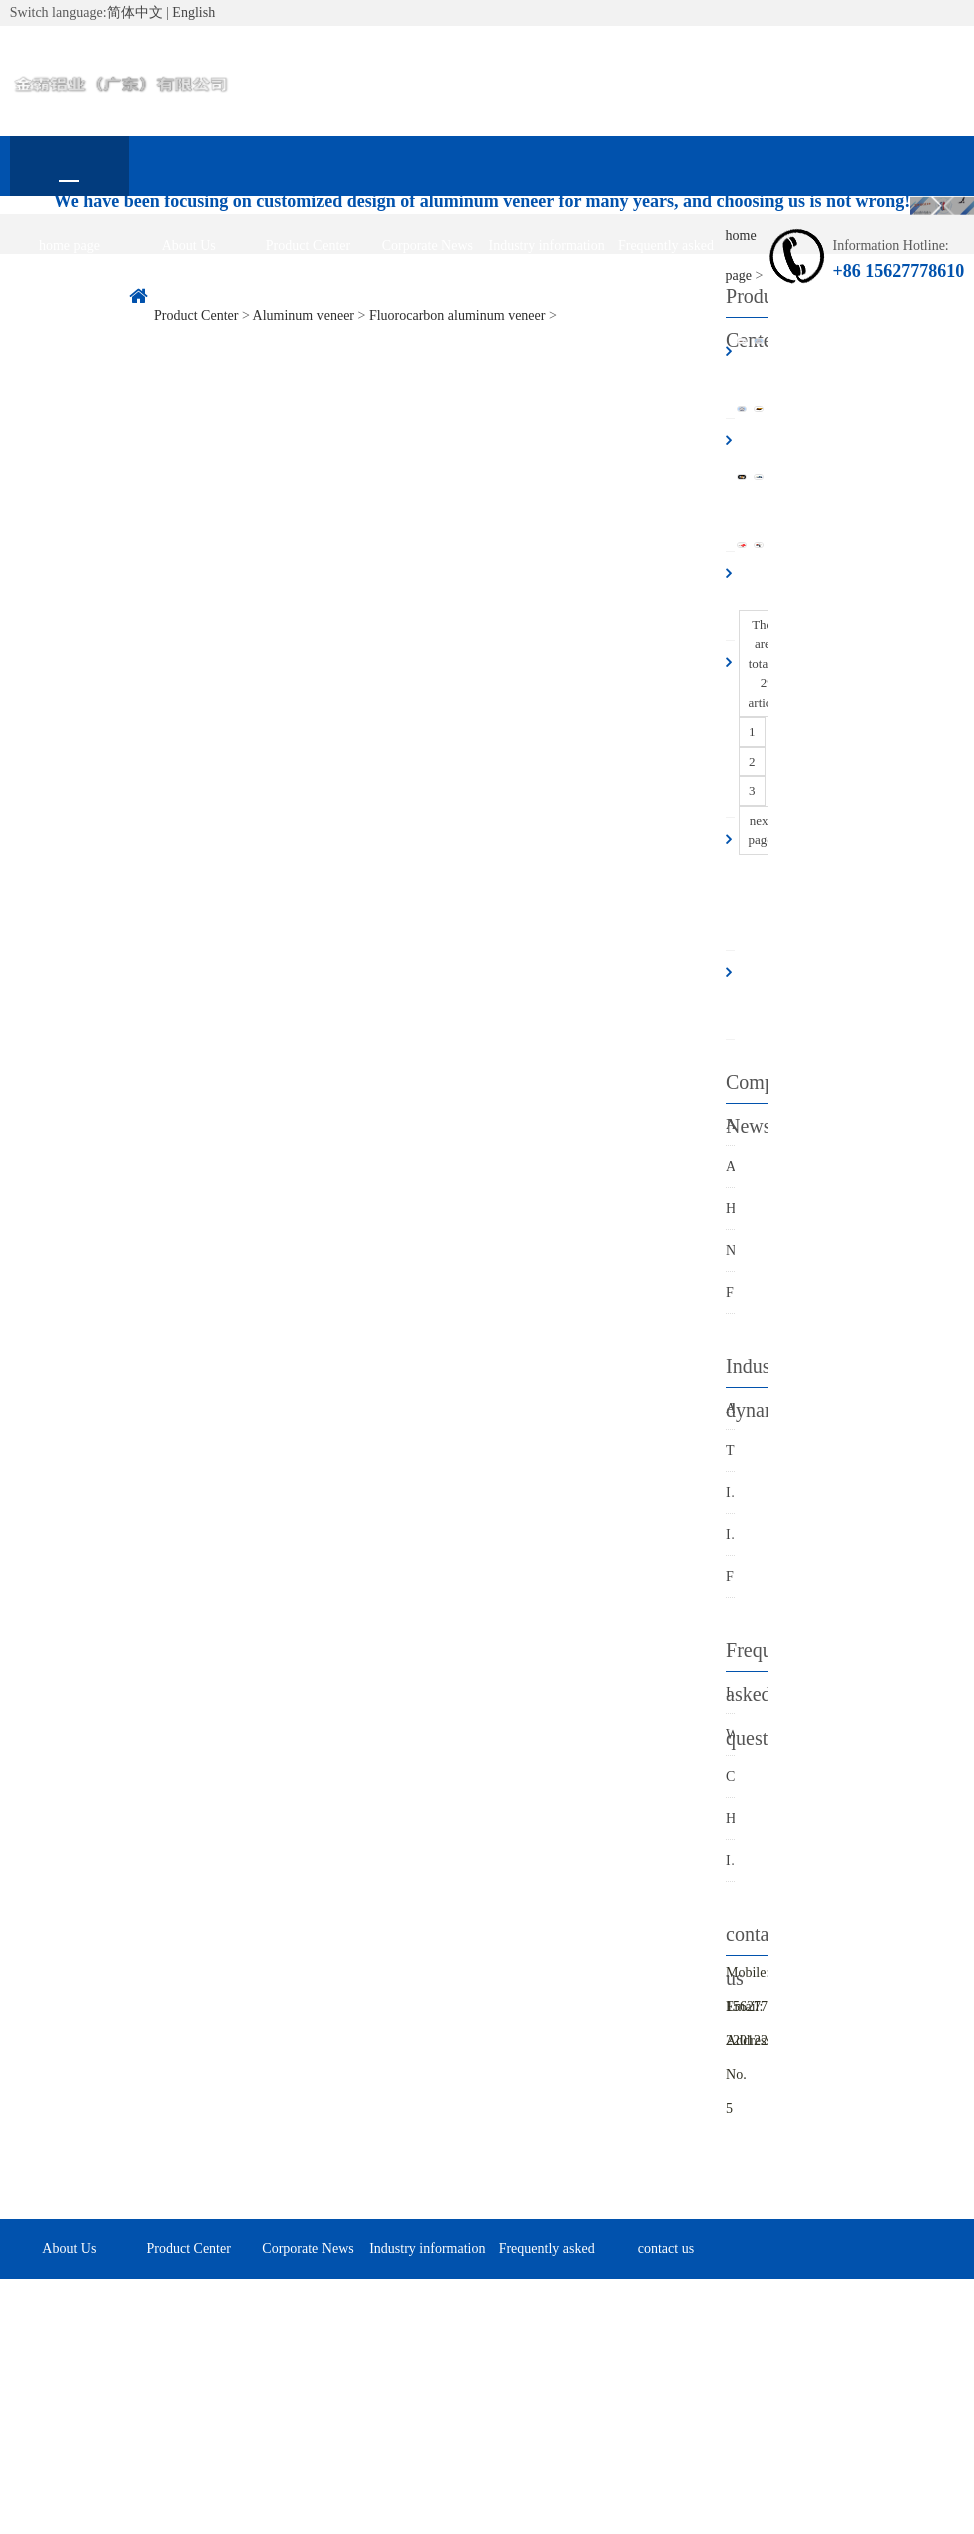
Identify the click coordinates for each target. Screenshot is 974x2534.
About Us (189, 245)
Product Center (308, 245)
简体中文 (135, 12)
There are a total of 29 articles (768, 663)
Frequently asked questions (666, 257)
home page (69, 245)
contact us (69, 305)
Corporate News (427, 245)
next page (761, 830)
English (193, 12)
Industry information (547, 245)
